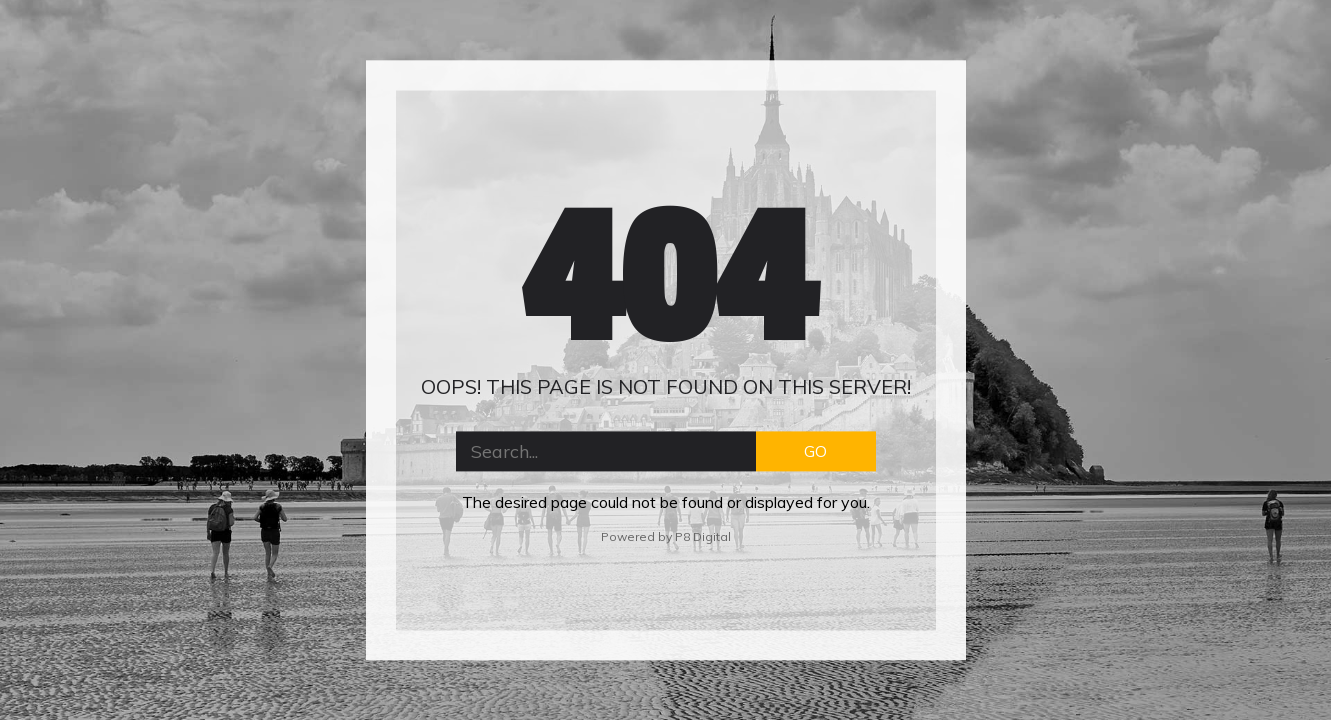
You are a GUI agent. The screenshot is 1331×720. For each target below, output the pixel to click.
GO (815, 451)
